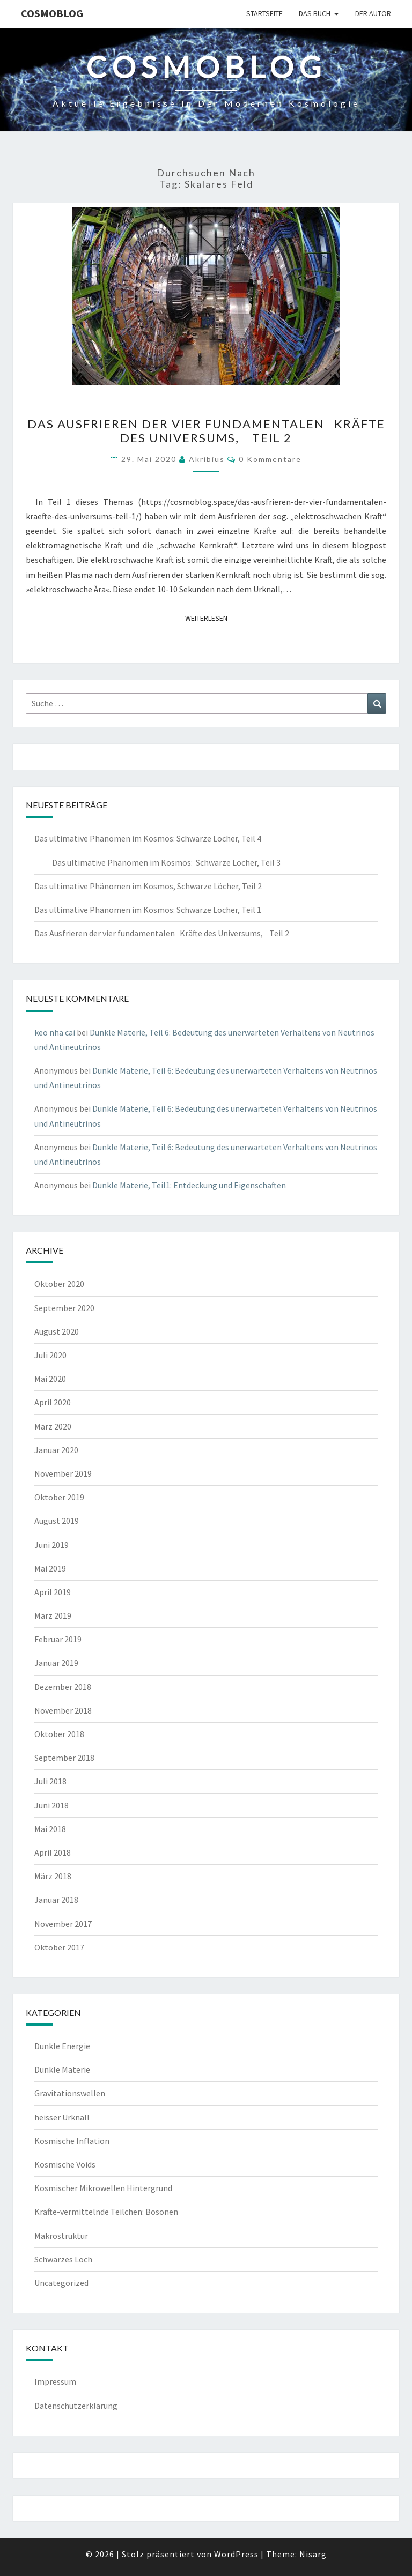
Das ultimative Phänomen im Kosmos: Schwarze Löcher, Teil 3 (157, 862)
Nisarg (313, 2554)
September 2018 (64, 1757)
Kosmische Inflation (71, 2140)
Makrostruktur (61, 2235)
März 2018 (52, 1876)
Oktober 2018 (59, 1734)
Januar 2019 (56, 1662)
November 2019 (63, 1473)
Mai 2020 (50, 1378)
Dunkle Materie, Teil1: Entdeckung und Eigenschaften (189, 1185)
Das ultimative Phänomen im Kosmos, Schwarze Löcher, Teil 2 (148, 886)
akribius (207, 459)
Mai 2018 (50, 1828)
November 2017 (63, 1923)
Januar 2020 (56, 1450)
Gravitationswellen (69, 2093)
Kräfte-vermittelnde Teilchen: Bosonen (106, 2211)
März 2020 (52, 1426)
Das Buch (314, 13)
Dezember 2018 (62, 1686)
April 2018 (52, 1852)
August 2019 (56, 1520)
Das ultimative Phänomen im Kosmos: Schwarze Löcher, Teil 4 (147, 838)
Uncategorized (61, 2282)
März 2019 (52, 1615)
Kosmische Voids (64, 2164)
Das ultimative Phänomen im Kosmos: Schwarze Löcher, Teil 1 (147, 909)
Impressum (55, 2381)
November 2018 (63, 1710)
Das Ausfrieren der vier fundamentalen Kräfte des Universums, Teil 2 (206, 430)
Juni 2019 (51, 1544)
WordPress (236, 2554)
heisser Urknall (62, 2117)
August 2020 (56, 1331)
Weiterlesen (209, 617)
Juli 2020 (50, 1355)
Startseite (264, 13)
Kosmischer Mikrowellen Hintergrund (103, 2188)
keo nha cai (54, 1032)
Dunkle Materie (62, 2069)
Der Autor (373, 13)
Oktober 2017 (59, 1947)
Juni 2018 (51, 1805)
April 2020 (52, 1402)
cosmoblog (52, 13)
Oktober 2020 (59, 1283)
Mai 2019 (50, 1568)
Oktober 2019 (59, 1497)
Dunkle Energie (62, 2046)
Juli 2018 (50, 1781)
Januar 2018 (56, 1899)
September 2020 (64, 1307)
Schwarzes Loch (63, 2259)
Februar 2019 (58, 1639)
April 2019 (52, 1592)
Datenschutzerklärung (75, 2405)
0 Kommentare (270, 459)
